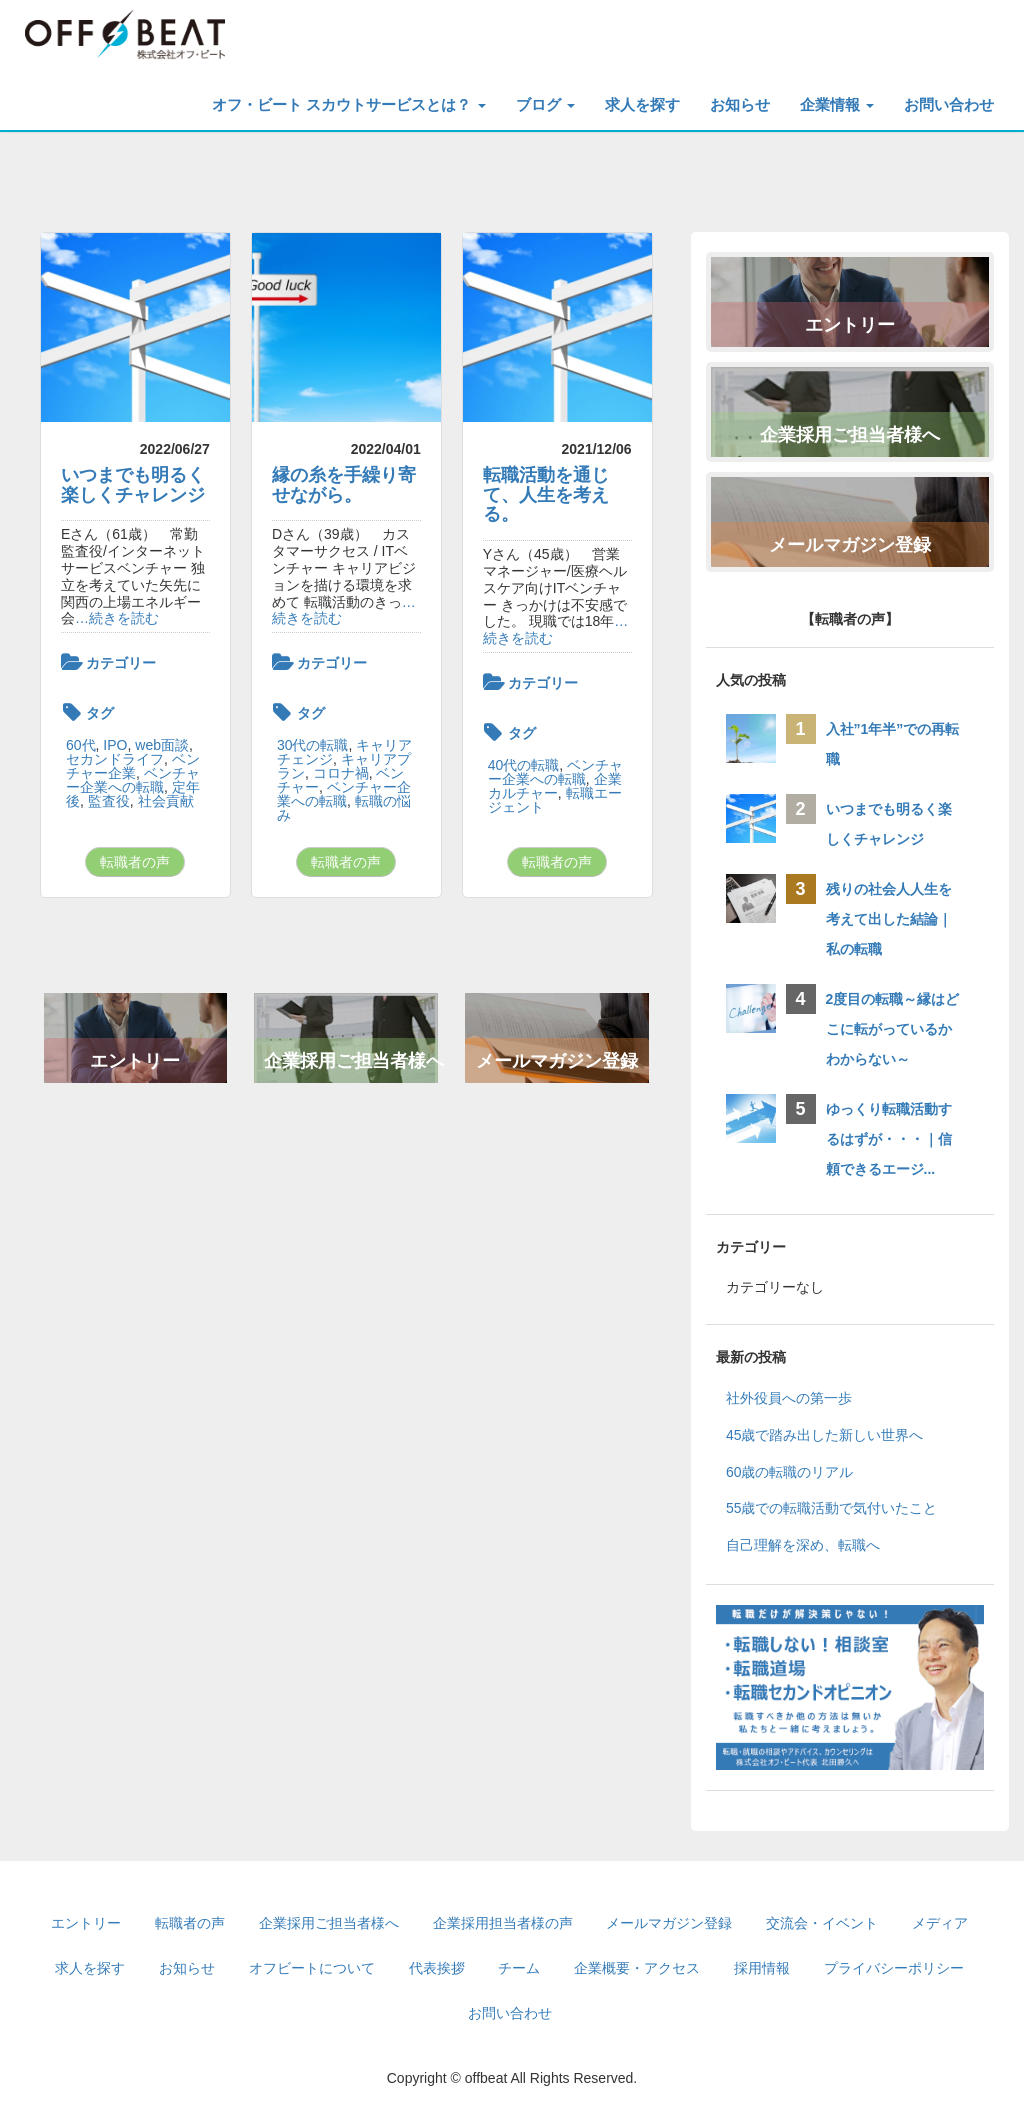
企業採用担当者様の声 (503, 1923)
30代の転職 (313, 745)
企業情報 (837, 104)
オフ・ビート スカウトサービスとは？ (348, 104)
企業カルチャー (555, 786)
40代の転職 (524, 765)
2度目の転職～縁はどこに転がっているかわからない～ (893, 1029)
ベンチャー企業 (133, 766)
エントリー (135, 1061)
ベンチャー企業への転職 (133, 780)
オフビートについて (312, 1968)
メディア (940, 1923)
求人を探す (642, 104)
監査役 (109, 801)
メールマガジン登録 (557, 1061)
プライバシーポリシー (894, 1968)
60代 (81, 745)
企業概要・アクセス (637, 1968)
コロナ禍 (341, 773)
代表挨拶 (437, 1968)
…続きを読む (117, 618)
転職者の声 (135, 862)
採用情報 (762, 1968)
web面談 (162, 745)
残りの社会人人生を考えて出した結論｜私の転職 (889, 919)
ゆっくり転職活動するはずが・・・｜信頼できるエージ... (889, 1139)
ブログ (545, 104)
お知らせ (740, 104)
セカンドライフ (115, 759)
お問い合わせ (949, 104)
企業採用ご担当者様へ (351, 1061)
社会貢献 (166, 801)
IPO (115, 745)
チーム (519, 1968)
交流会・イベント (822, 1923)
